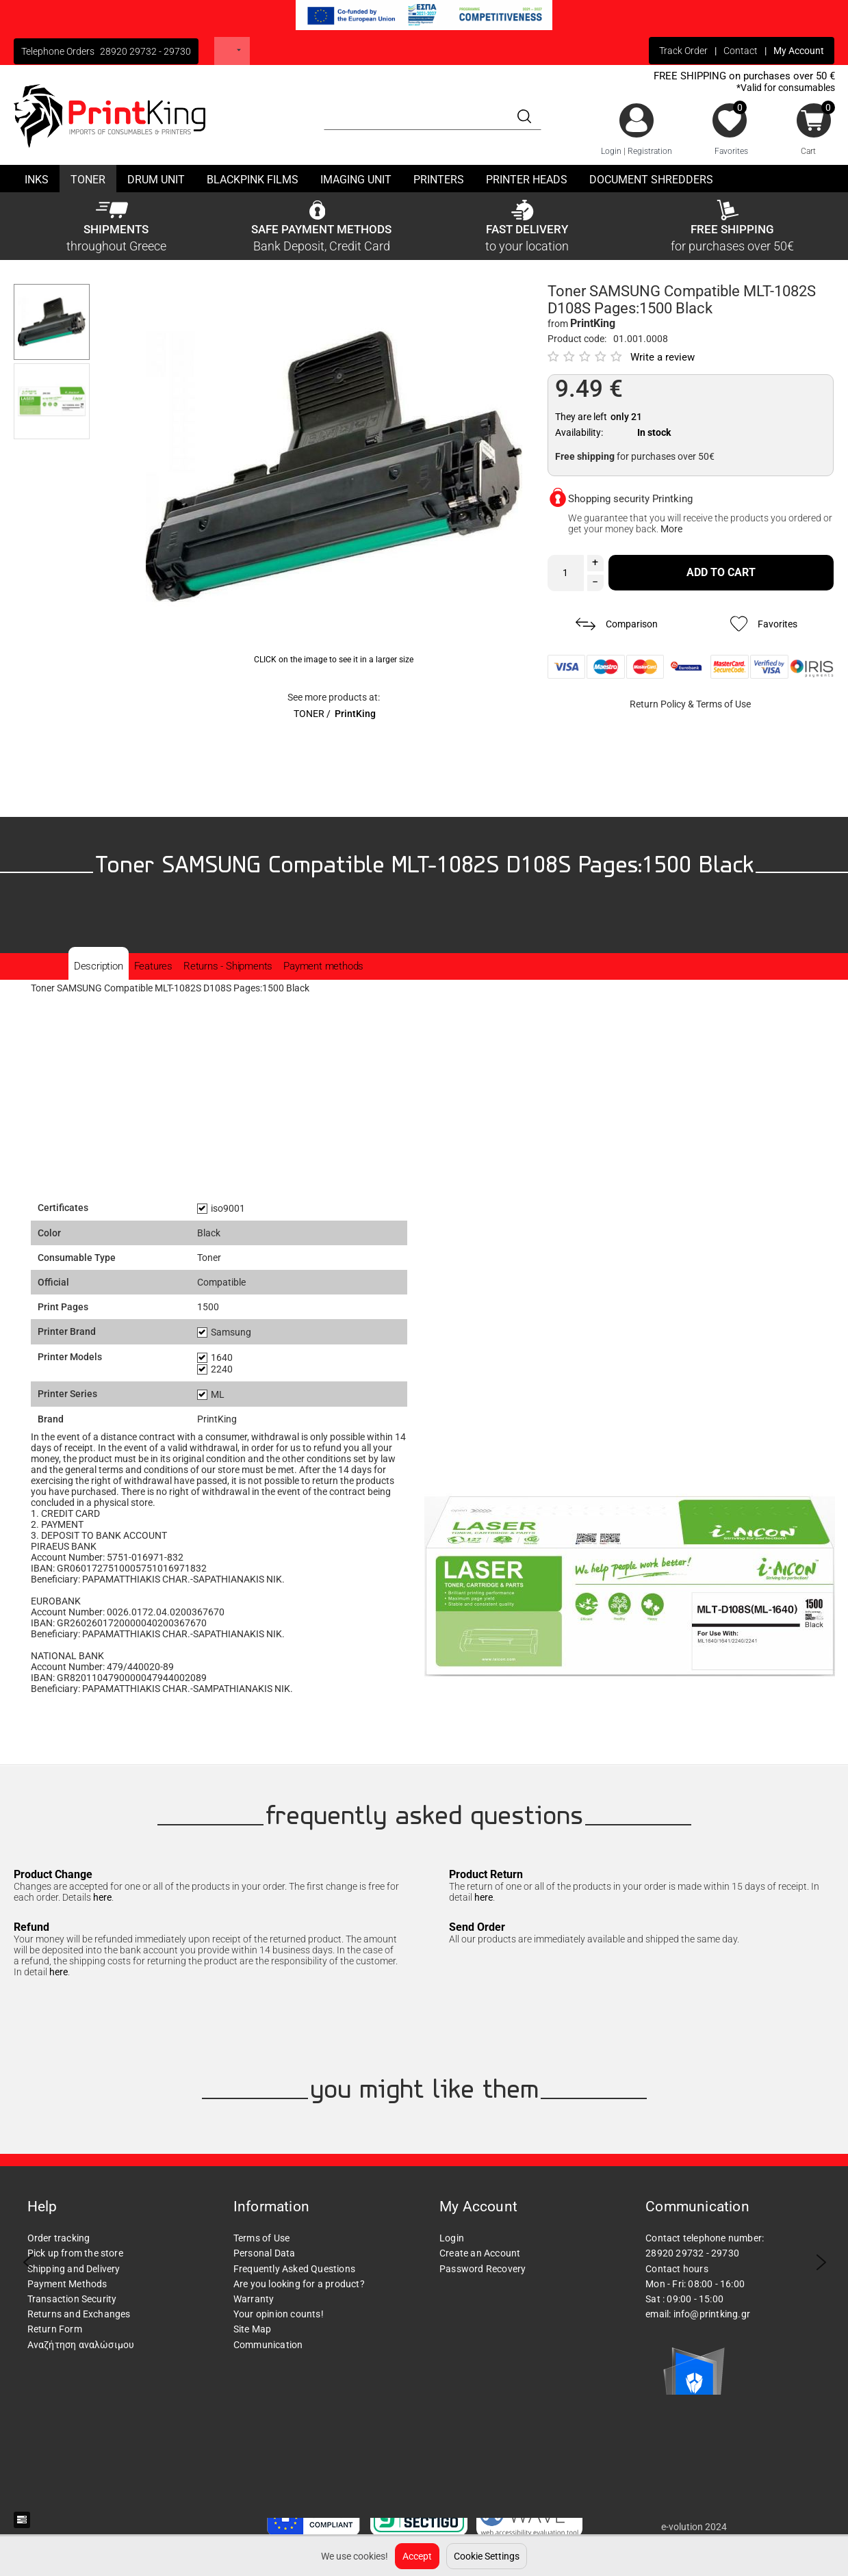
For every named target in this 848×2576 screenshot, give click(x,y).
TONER (309, 713)
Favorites (731, 151)
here (102, 1897)
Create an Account (479, 2253)
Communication (268, 2344)
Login (611, 151)
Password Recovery (482, 2268)
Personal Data (264, 2253)
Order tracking (58, 2238)
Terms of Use (723, 704)
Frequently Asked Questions (294, 2268)
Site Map (252, 2329)
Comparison (617, 624)
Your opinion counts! (278, 2313)
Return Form (54, 2329)
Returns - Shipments (227, 966)
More (671, 528)
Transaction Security (72, 2298)
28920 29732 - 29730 (145, 51)
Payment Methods (67, 2283)
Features (153, 966)
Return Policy (658, 704)
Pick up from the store (75, 2253)
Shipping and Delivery (73, 2268)
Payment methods (323, 966)
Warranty (253, 2298)
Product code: (577, 338)
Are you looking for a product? (299, 2283)
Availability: (579, 432)
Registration (650, 151)
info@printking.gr (711, 2313)
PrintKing (355, 713)
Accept (417, 2556)
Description (98, 966)
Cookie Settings (486, 2556)
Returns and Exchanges (79, 2313)
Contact (740, 50)
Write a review (662, 357)
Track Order (683, 50)
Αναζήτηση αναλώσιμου (81, 2344)
